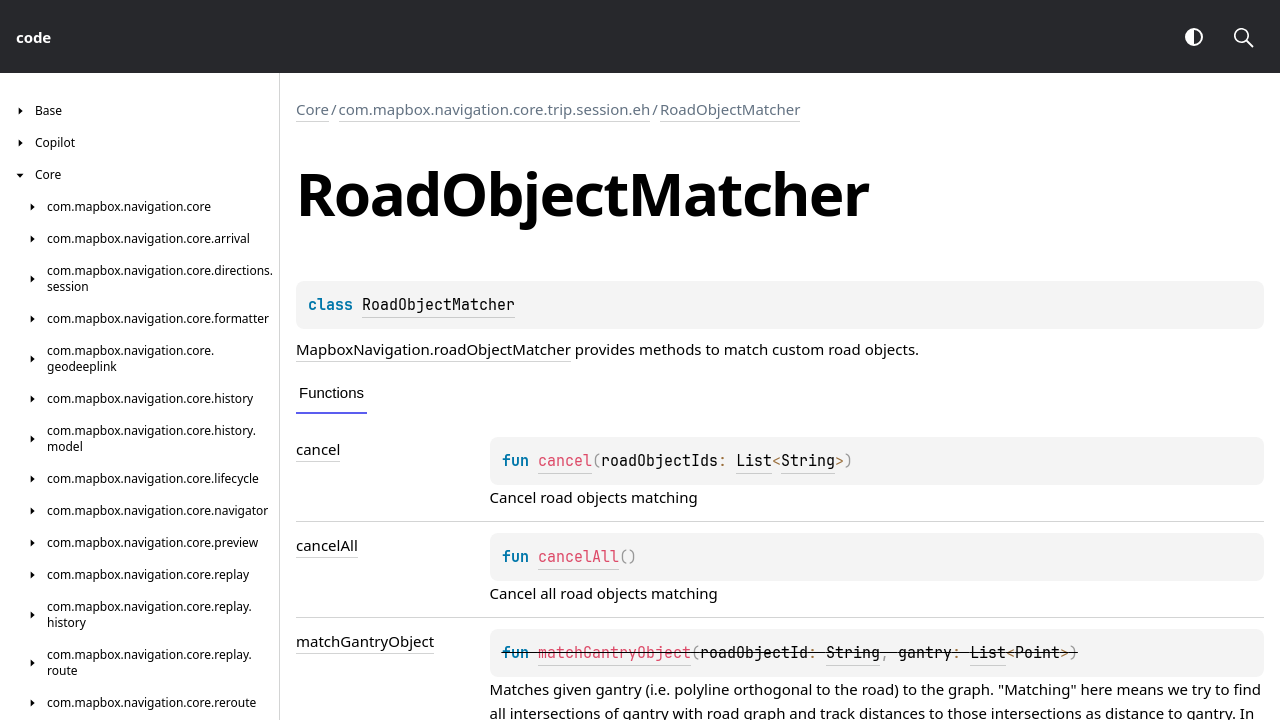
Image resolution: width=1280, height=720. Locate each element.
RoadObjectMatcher (730, 109)
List (754, 461)
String (808, 461)
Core (312, 109)
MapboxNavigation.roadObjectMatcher (433, 349)
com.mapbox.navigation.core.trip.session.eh (495, 109)
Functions (331, 392)
